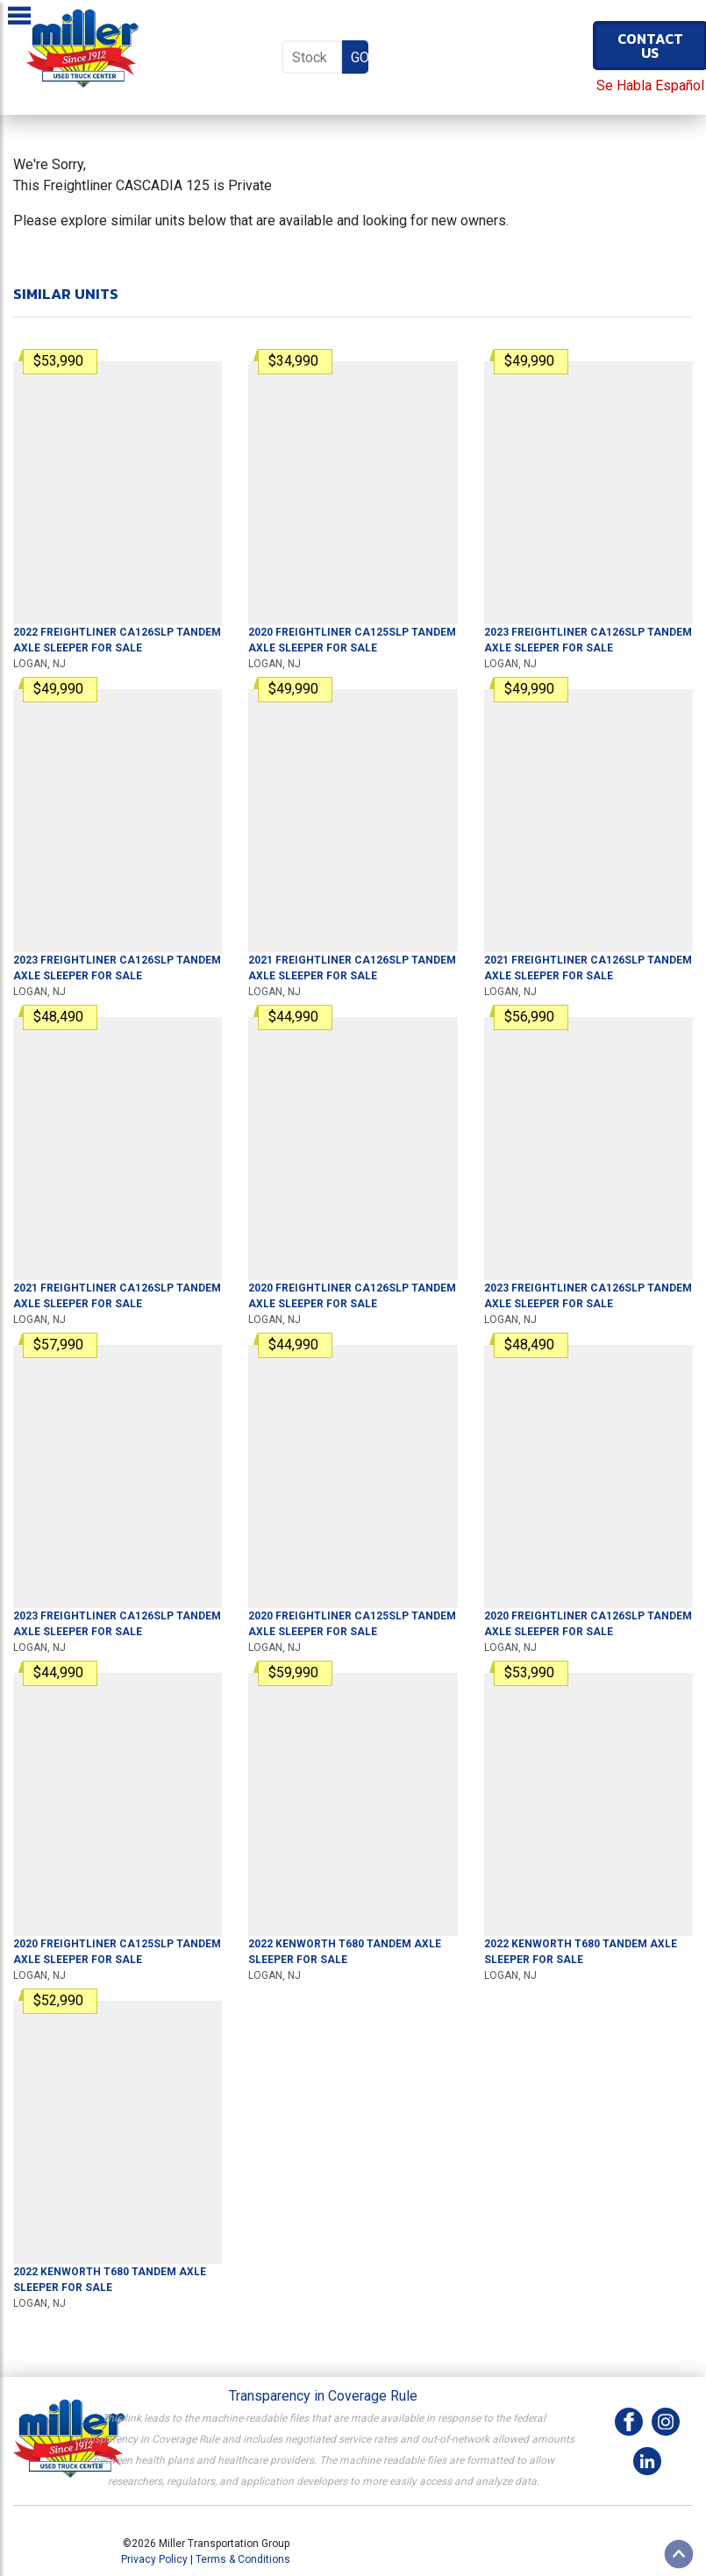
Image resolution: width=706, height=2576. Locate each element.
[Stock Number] (312, 57)
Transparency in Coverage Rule (323, 2395)
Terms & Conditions (243, 2559)
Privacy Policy (154, 2559)
